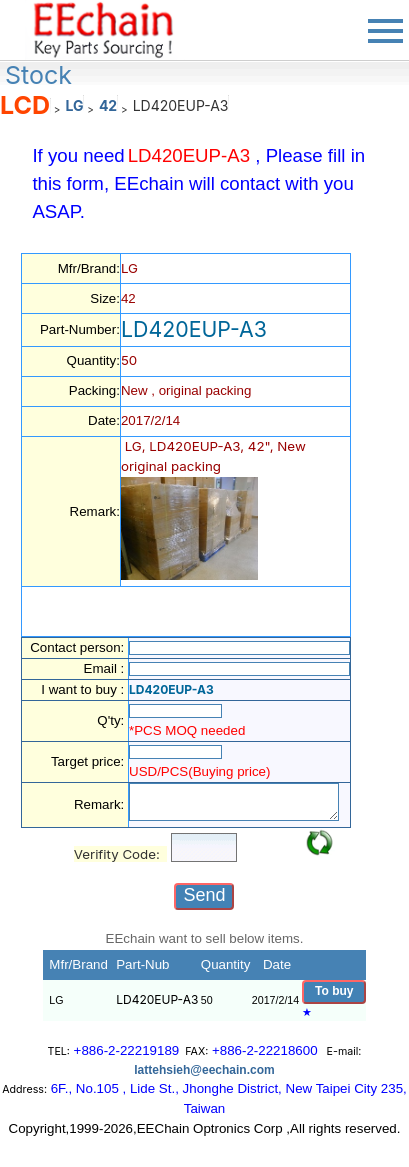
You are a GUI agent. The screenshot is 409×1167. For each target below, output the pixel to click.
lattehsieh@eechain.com (204, 1070)
